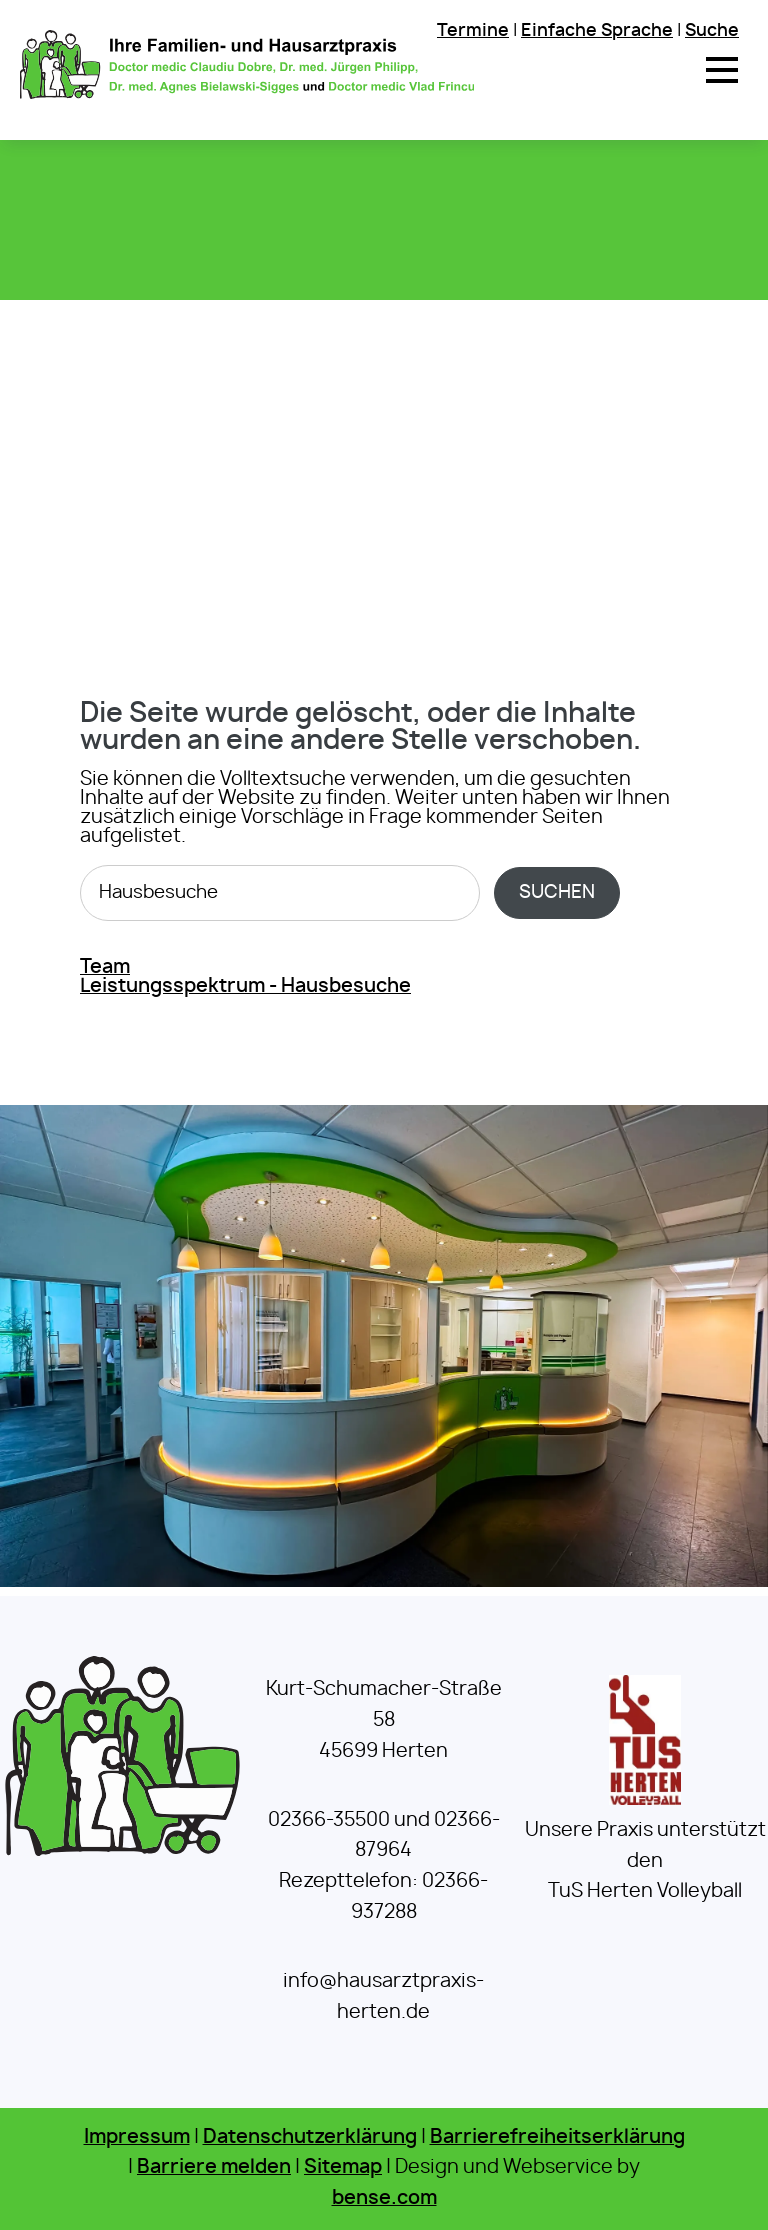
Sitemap (343, 2167)
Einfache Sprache (597, 30)
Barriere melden (214, 2167)
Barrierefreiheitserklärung (557, 2137)
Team (105, 967)
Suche (712, 30)
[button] (722, 70)
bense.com (384, 2198)
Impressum (137, 2137)
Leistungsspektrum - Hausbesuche (245, 986)
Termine (473, 30)
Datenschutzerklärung (310, 2137)
